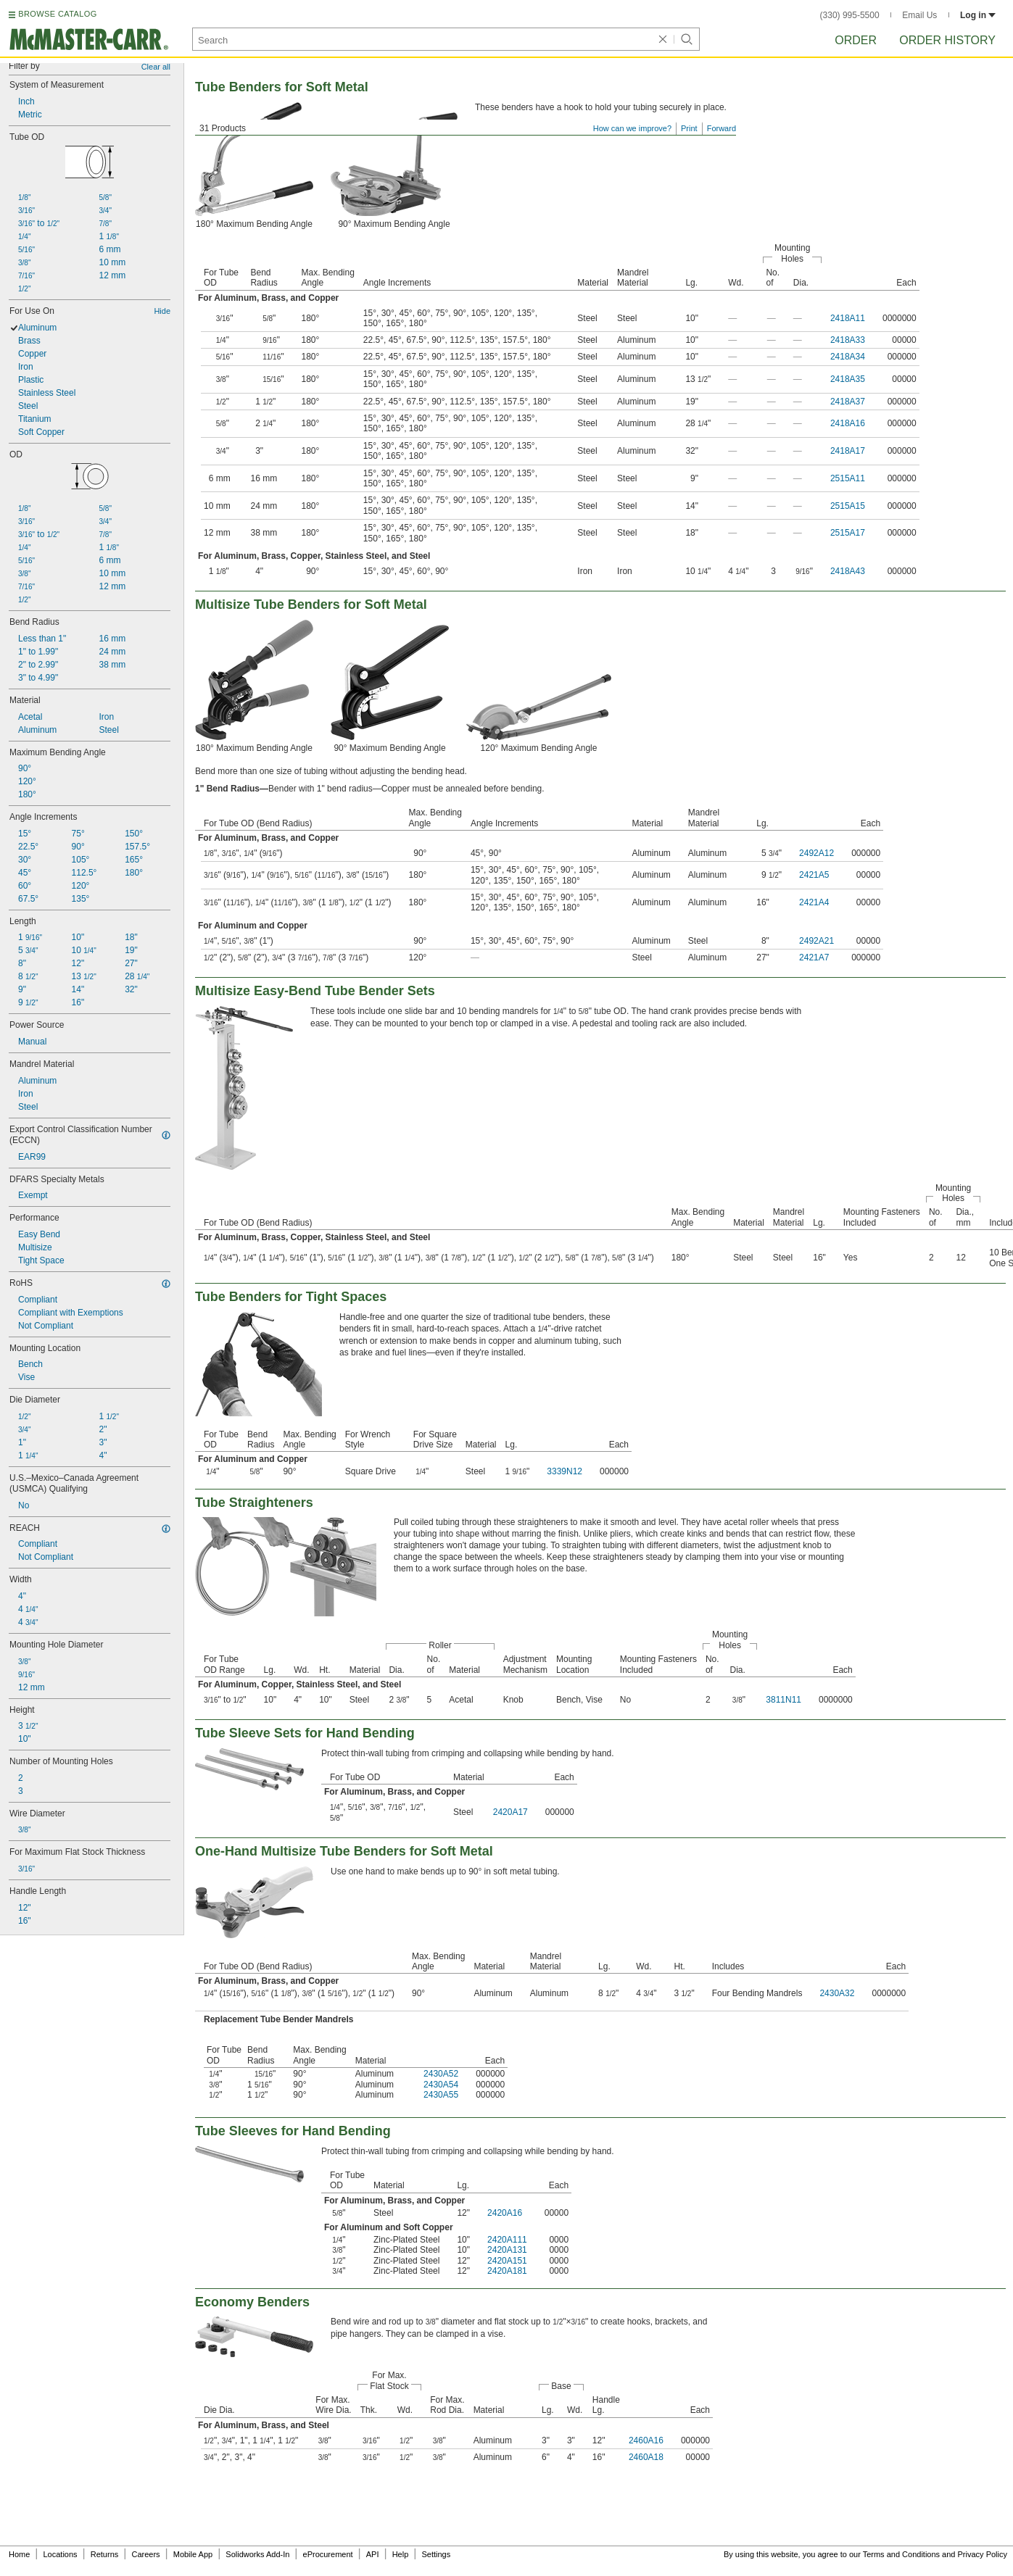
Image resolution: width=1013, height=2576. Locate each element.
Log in (978, 15)
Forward (721, 128)
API (372, 2554)
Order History (947, 40)
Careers (145, 2554)
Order (856, 40)
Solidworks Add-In (257, 2554)
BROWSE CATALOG (57, 13)
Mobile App (192, 2554)
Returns (105, 2554)
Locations (61, 2554)
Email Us (919, 15)
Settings (435, 2554)
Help (400, 2554)
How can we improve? (632, 128)
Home (19, 2554)
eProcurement (328, 2554)
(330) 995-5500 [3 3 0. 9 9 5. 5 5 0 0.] (850, 15)
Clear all (155, 66)
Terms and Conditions (901, 2554)
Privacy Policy (982, 2554)
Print (689, 128)
